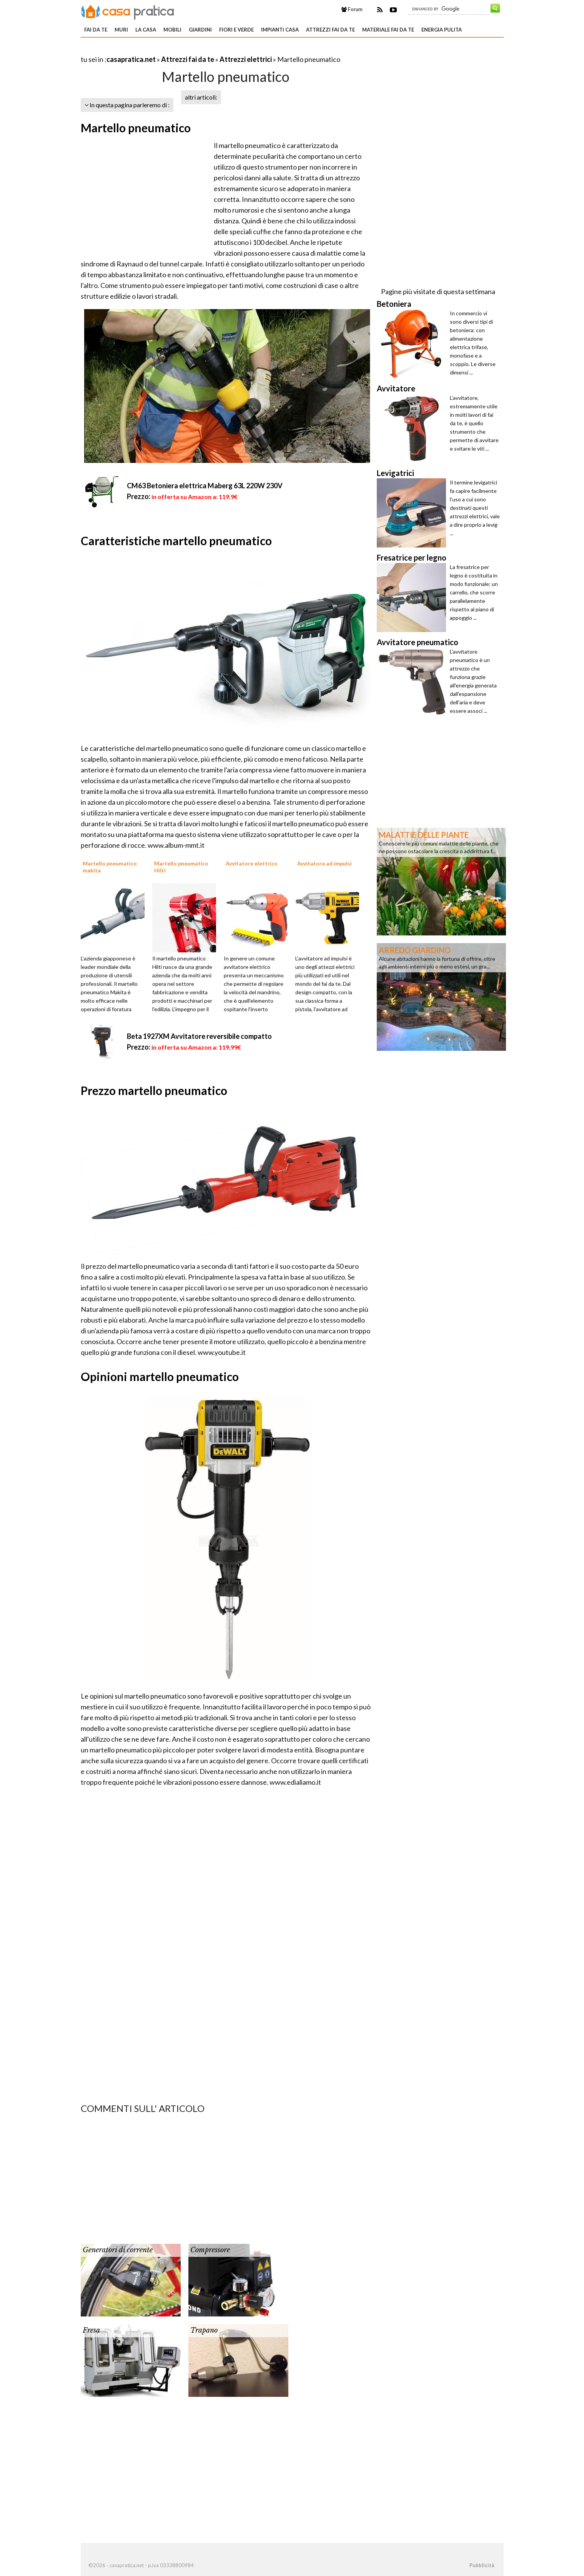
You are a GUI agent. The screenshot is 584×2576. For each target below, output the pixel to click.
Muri (121, 30)
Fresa (91, 2330)
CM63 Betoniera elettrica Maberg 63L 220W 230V (205, 485)
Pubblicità (481, 2565)
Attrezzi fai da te (330, 30)
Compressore (210, 2250)
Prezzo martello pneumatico (154, 1090)
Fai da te (95, 30)
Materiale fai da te (388, 30)
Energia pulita (441, 30)
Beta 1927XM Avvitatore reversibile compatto (199, 1036)
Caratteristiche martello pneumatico (176, 540)
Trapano (204, 2330)
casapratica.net (131, 59)
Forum (352, 9)
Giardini (200, 30)
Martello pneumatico (136, 128)
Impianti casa (280, 30)
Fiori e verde (236, 30)
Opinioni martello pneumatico (160, 1376)
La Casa (145, 30)
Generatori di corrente (118, 2250)
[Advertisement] (171, 50)
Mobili (172, 30)
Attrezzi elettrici (246, 59)
